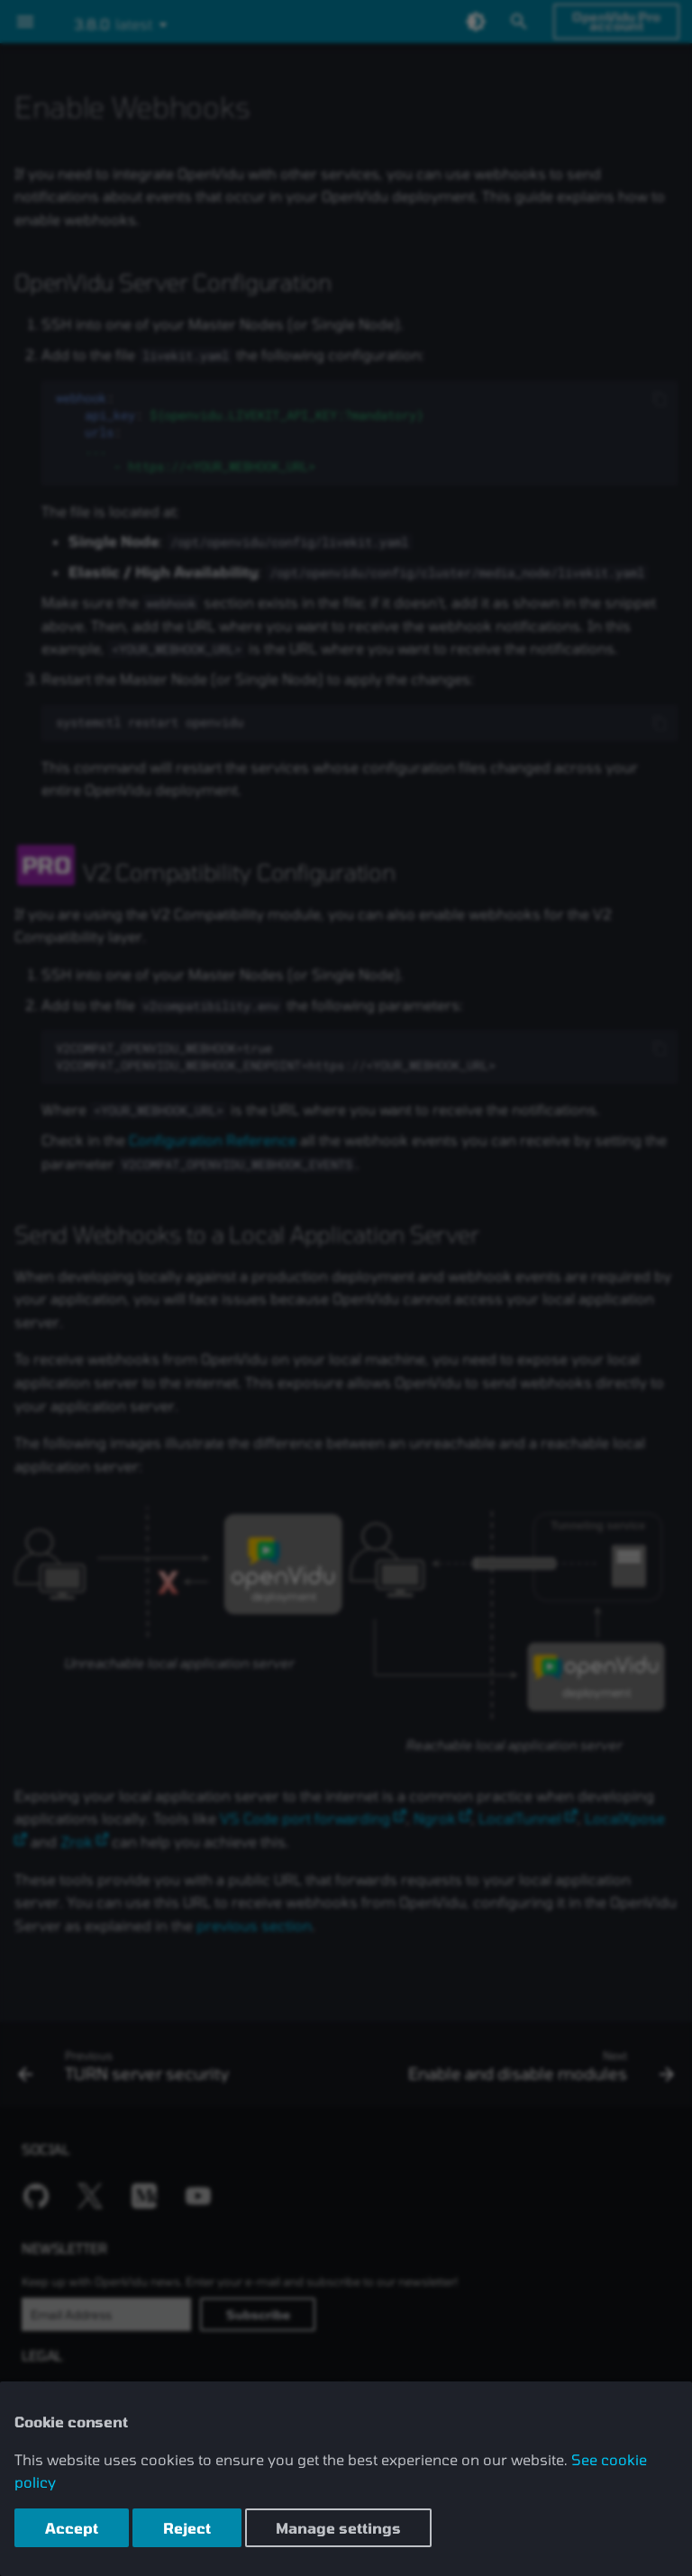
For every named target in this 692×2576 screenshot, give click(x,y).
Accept (71, 2527)
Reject (187, 2527)
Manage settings (338, 2527)
